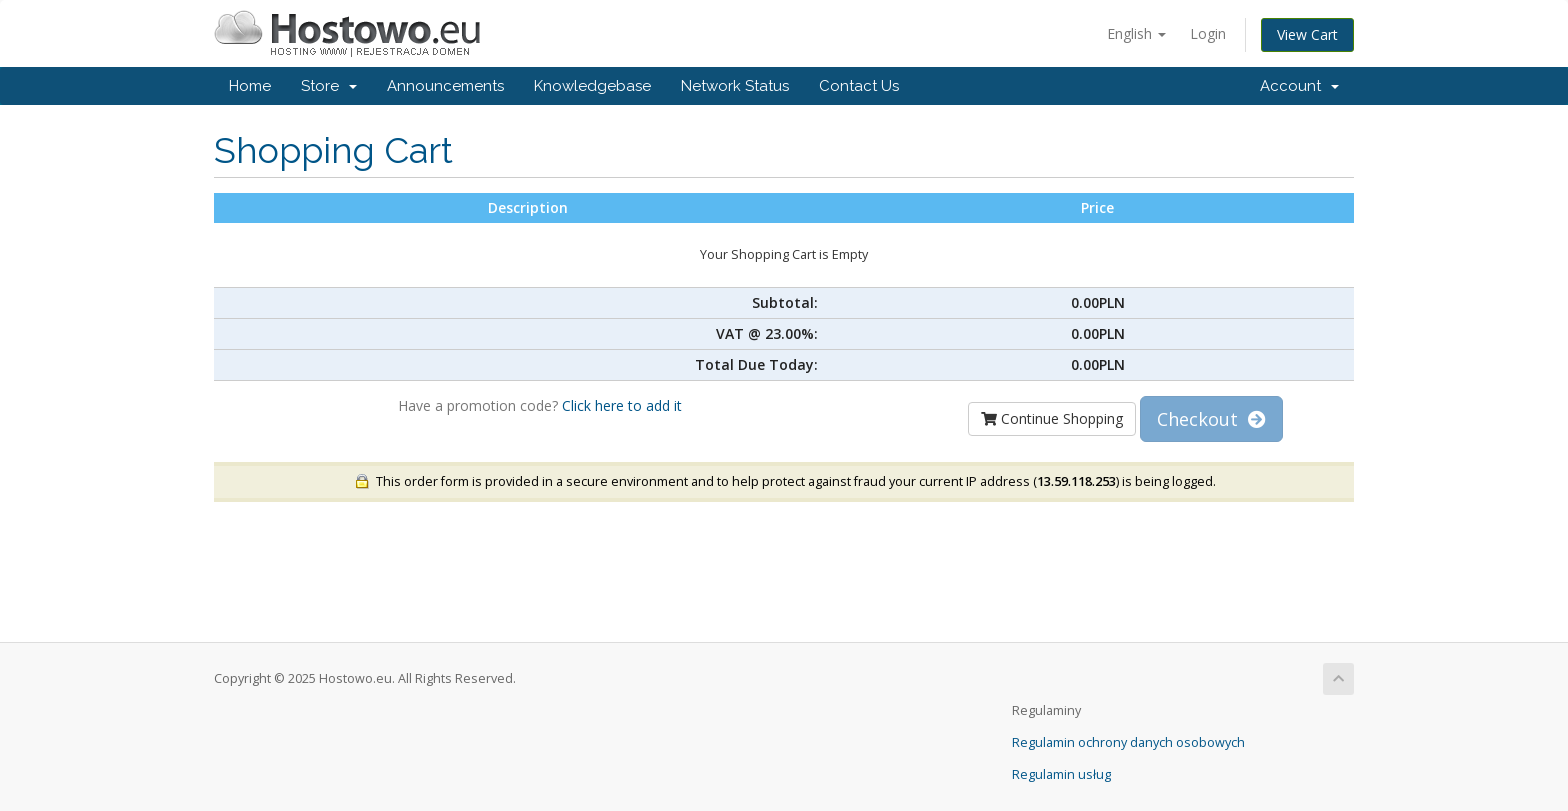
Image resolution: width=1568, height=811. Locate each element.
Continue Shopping (1052, 418)
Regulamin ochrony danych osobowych (1128, 742)
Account (1299, 86)
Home (250, 86)
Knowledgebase (592, 86)
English (1136, 33)
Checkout (1211, 419)
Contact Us (859, 86)
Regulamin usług (1061, 774)
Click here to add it (622, 405)
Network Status (735, 86)
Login (1208, 33)
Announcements (445, 86)
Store (329, 86)
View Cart (1307, 34)
